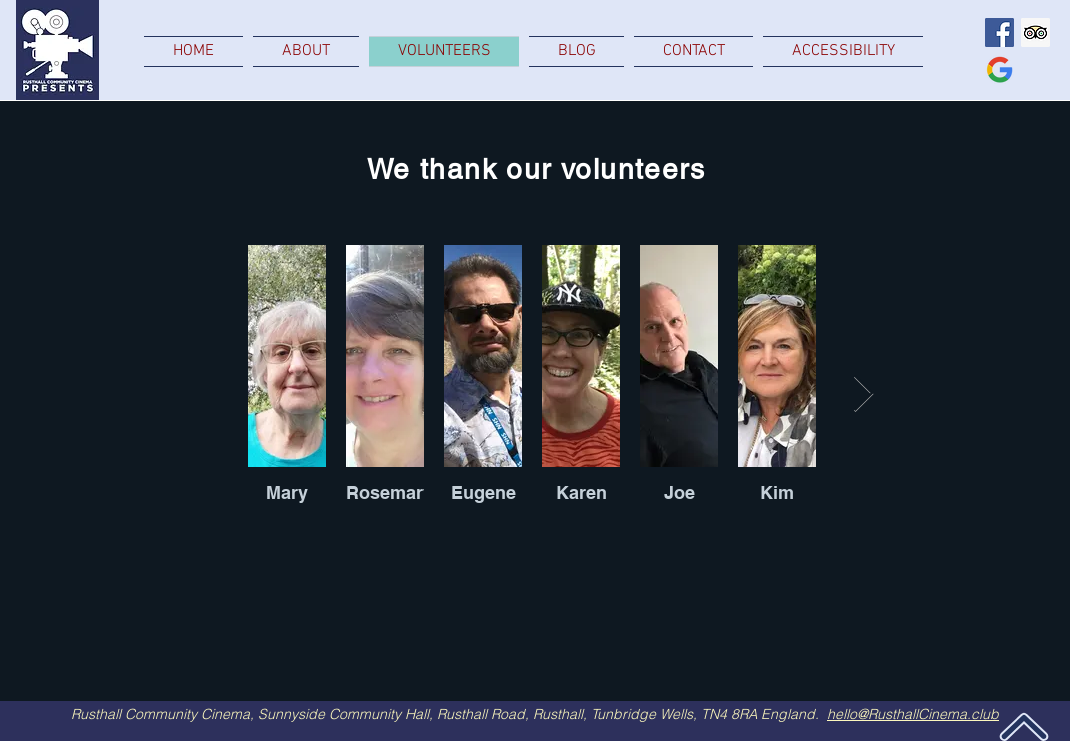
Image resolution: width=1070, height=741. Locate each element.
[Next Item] (863, 394)
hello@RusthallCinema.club (913, 714)
